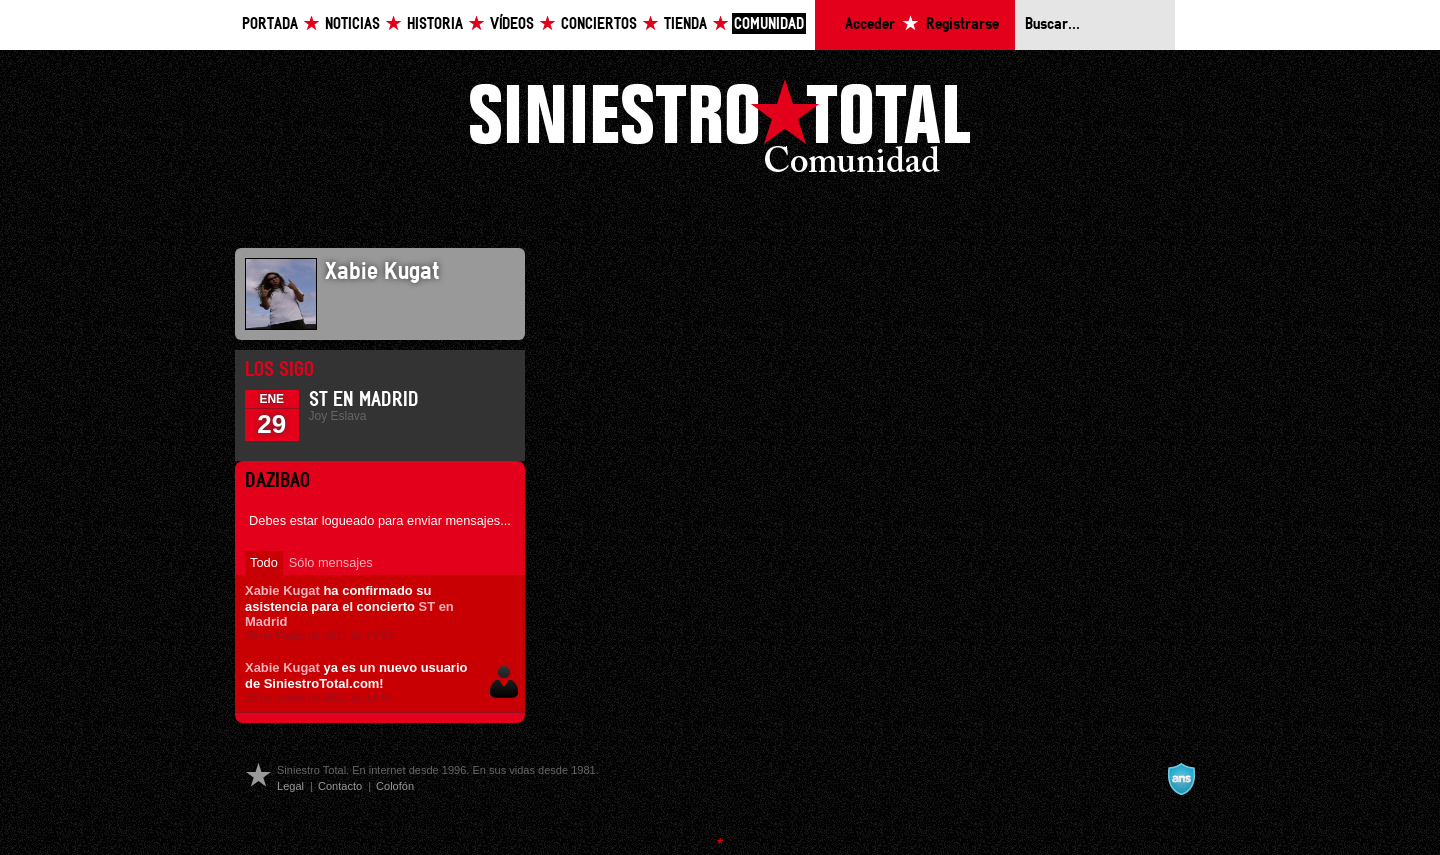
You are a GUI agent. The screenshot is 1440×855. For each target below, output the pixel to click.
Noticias (352, 24)
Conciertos (599, 24)
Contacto (340, 786)
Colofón (395, 786)
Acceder (870, 24)
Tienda (685, 24)
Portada (270, 24)
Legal (290, 786)
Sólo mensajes (331, 562)
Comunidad (769, 24)
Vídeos (512, 24)
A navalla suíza (1181, 779)
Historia (435, 24)
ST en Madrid (364, 400)
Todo (264, 562)
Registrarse (962, 24)
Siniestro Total (720, 131)
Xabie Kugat (282, 590)
